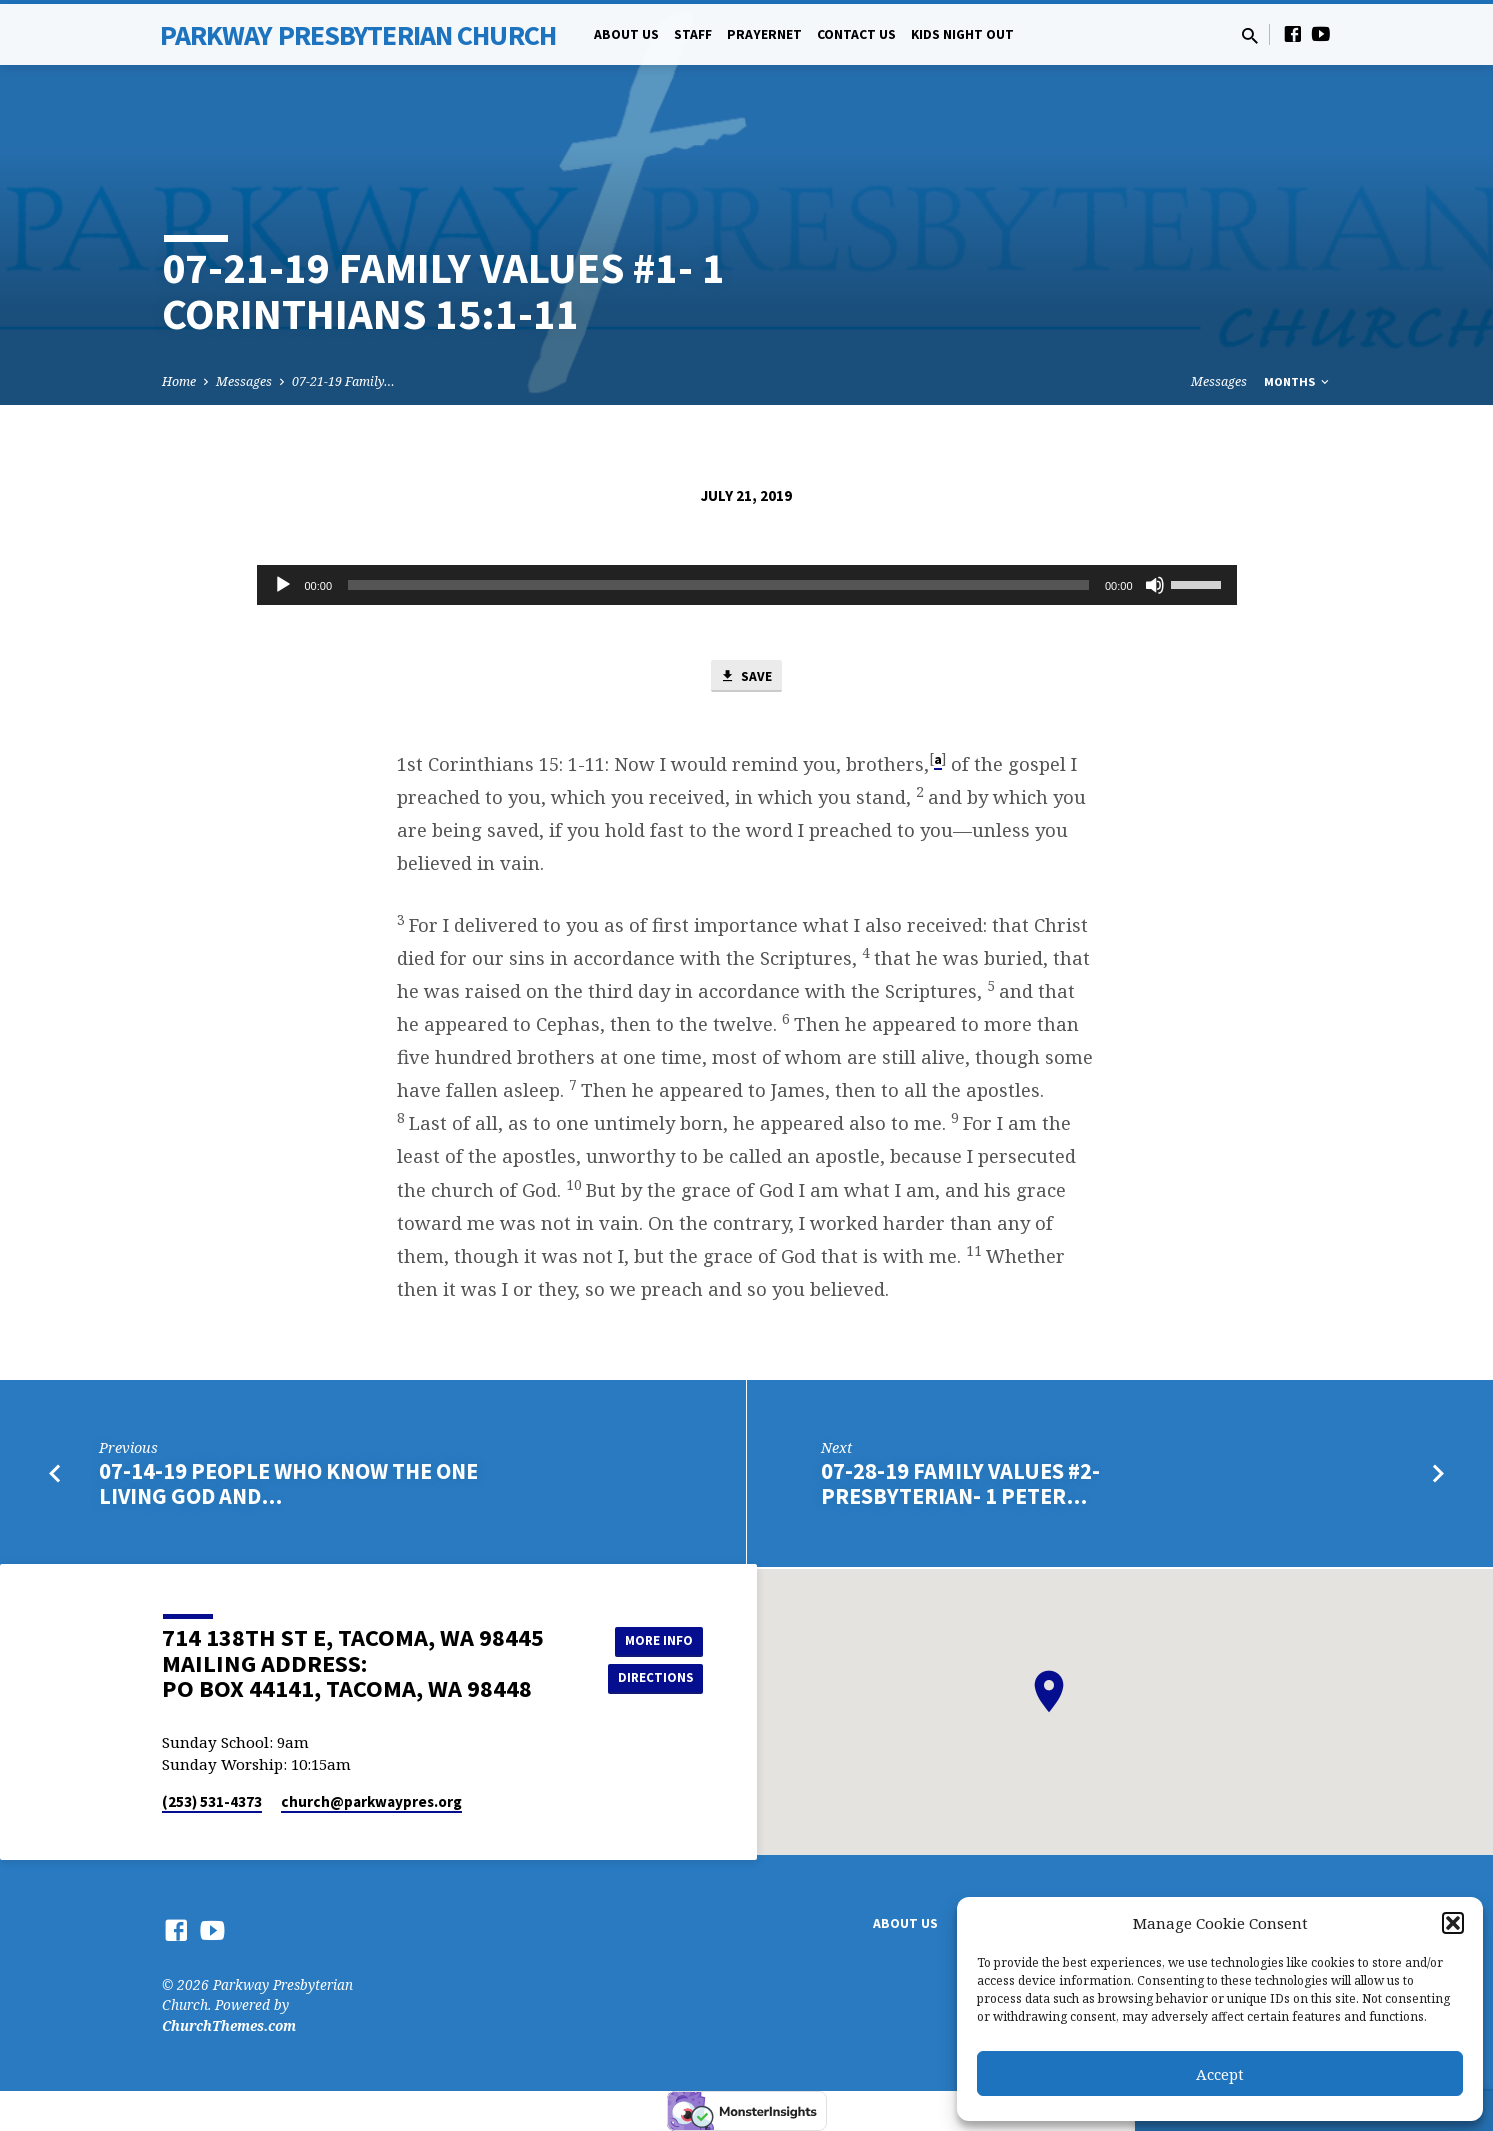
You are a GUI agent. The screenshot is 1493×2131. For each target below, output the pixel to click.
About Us (626, 34)
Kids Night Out (962, 34)
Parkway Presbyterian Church (358, 35)
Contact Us (856, 34)
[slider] (718, 585)
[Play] (283, 585)
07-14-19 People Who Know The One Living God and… (288, 1486)
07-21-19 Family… (343, 381)
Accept (1220, 2074)
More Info (652, 1639)
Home (179, 381)
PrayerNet (764, 34)
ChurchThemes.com (229, 2025)
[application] (747, 585)
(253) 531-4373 (212, 1801)
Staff (693, 34)
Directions (652, 1679)
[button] (1453, 1923)
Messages (244, 381)
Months (1298, 381)
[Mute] (1155, 585)
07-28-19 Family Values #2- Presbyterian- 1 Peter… (960, 1486)
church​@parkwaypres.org (371, 1801)
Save (746, 678)
